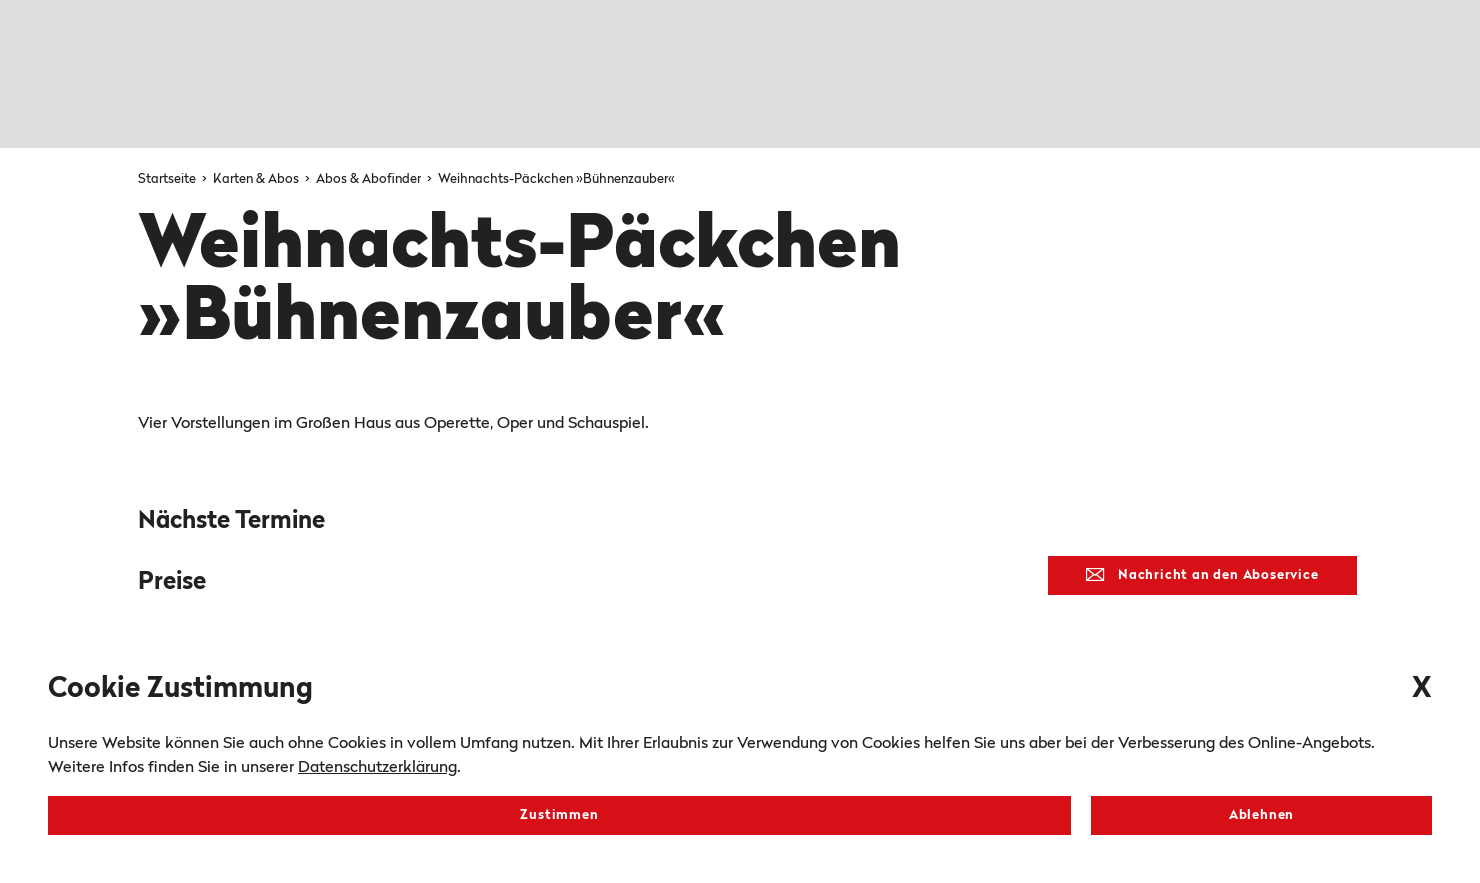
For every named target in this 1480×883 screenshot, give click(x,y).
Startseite (168, 179)
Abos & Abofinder (370, 179)
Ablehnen (1261, 815)
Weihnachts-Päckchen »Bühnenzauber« (556, 179)
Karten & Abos (257, 179)
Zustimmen (559, 815)
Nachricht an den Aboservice (1202, 575)
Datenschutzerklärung (377, 768)
